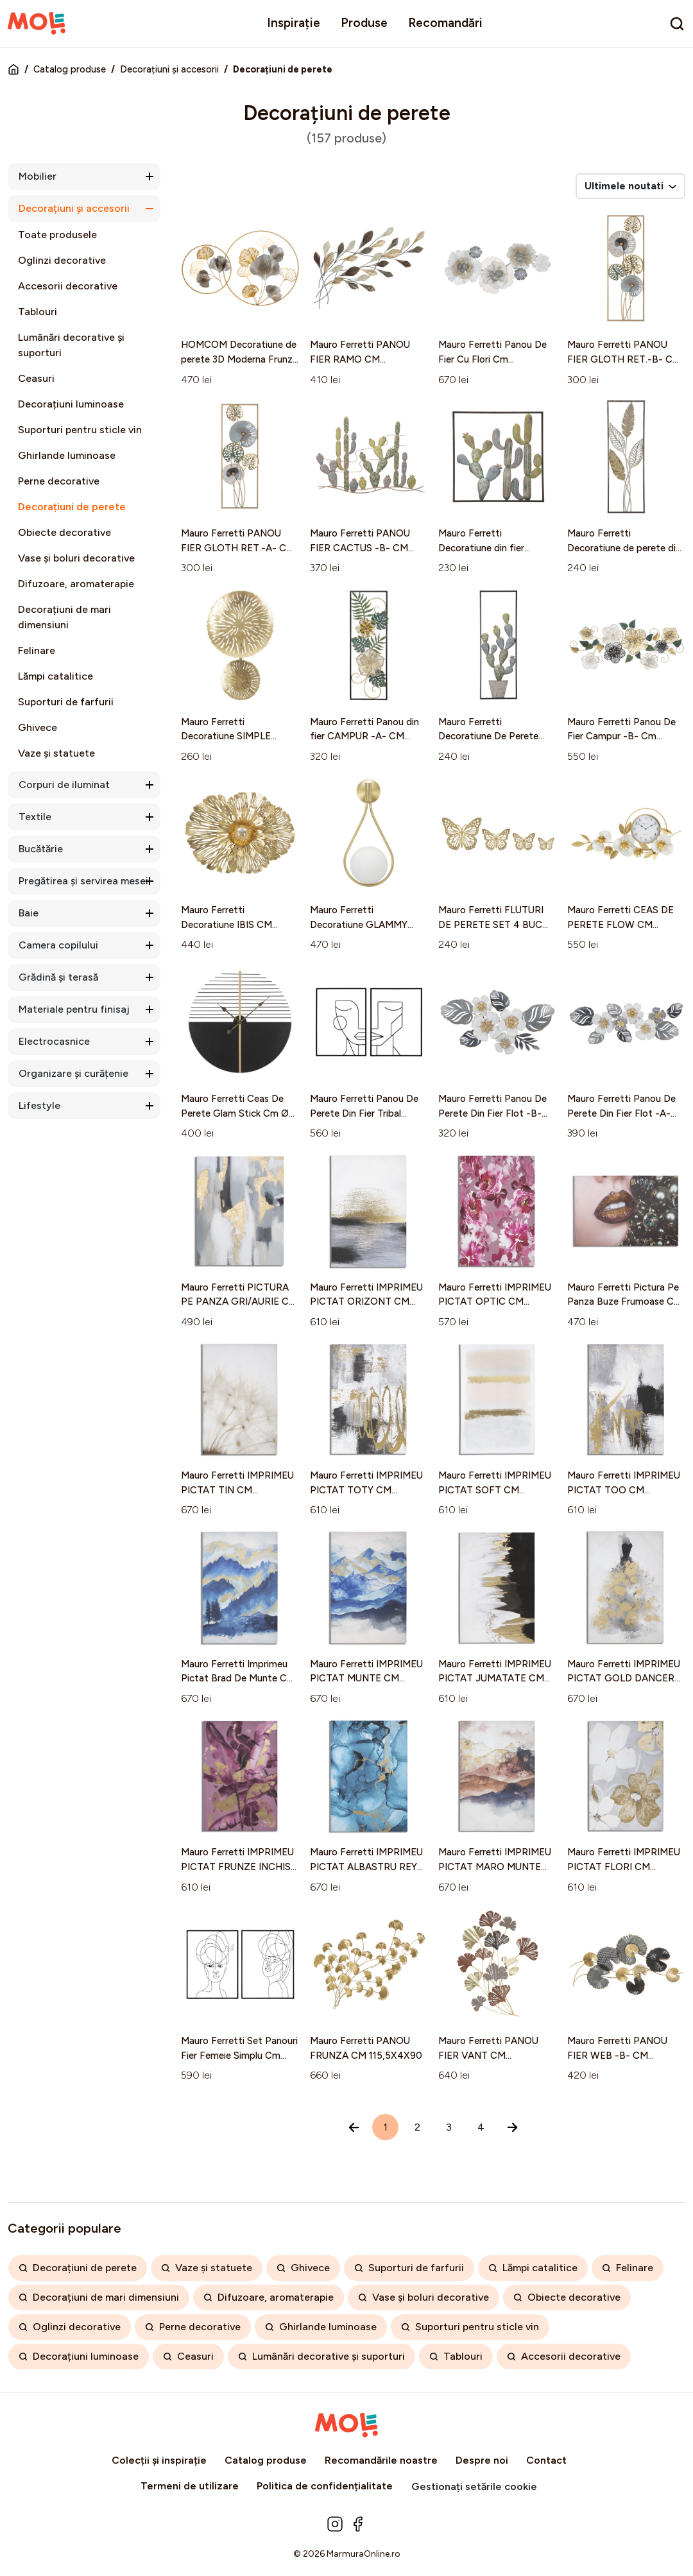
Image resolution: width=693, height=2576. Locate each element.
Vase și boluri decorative (76, 558)
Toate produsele (57, 234)
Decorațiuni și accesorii (169, 69)
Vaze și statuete (56, 753)
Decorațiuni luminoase (71, 404)
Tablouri (37, 311)
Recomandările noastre (381, 2460)
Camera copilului (58, 945)
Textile (35, 817)
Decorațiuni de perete (72, 507)
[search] (677, 23)
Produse (364, 22)
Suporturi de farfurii (66, 702)
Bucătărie (41, 849)
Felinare (36, 650)
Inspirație (293, 22)
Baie (28, 913)
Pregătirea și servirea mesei (83, 881)
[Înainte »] (512, 2127)
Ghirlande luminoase (67, 455)
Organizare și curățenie (73, 1073)
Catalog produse (69, 69)
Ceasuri (36, 378)
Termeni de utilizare (190, 2486)
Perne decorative (58, 481)
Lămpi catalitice (55, 676)
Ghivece (37, 727)
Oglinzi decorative (62, 260)
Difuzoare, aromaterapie (76, 584)
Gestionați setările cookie (474, 2486)
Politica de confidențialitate (325, 2486)
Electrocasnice (54, 1041)
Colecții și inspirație (159, 2460)
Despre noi (482, 2460)
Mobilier (37, 176)
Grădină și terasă (58, 977)
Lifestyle (39, 1105)
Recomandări (445, 22)
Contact (546, 2460)
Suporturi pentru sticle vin (80, 430)
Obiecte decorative (64, 532)
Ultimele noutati (630, 186)
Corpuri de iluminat (64, 784)
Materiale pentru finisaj (74, 1009)
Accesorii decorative (67, 286)
